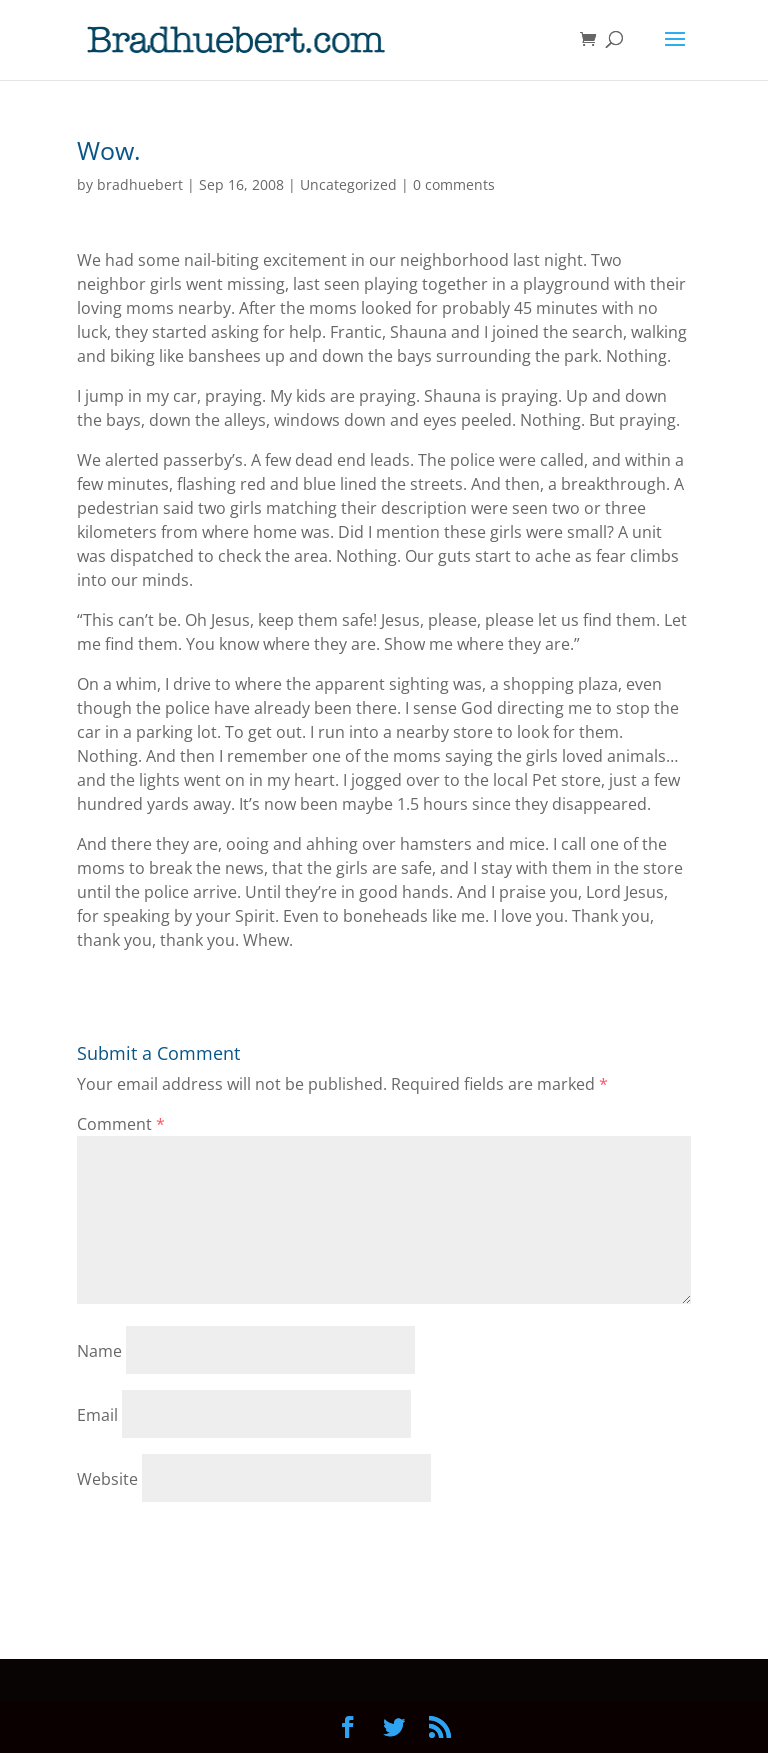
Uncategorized (348, 184)
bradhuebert (140, 184)
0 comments (454, 184)
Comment (121, 1124)
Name (99, 1351)
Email (97, 1415)
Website (107, 1479)
